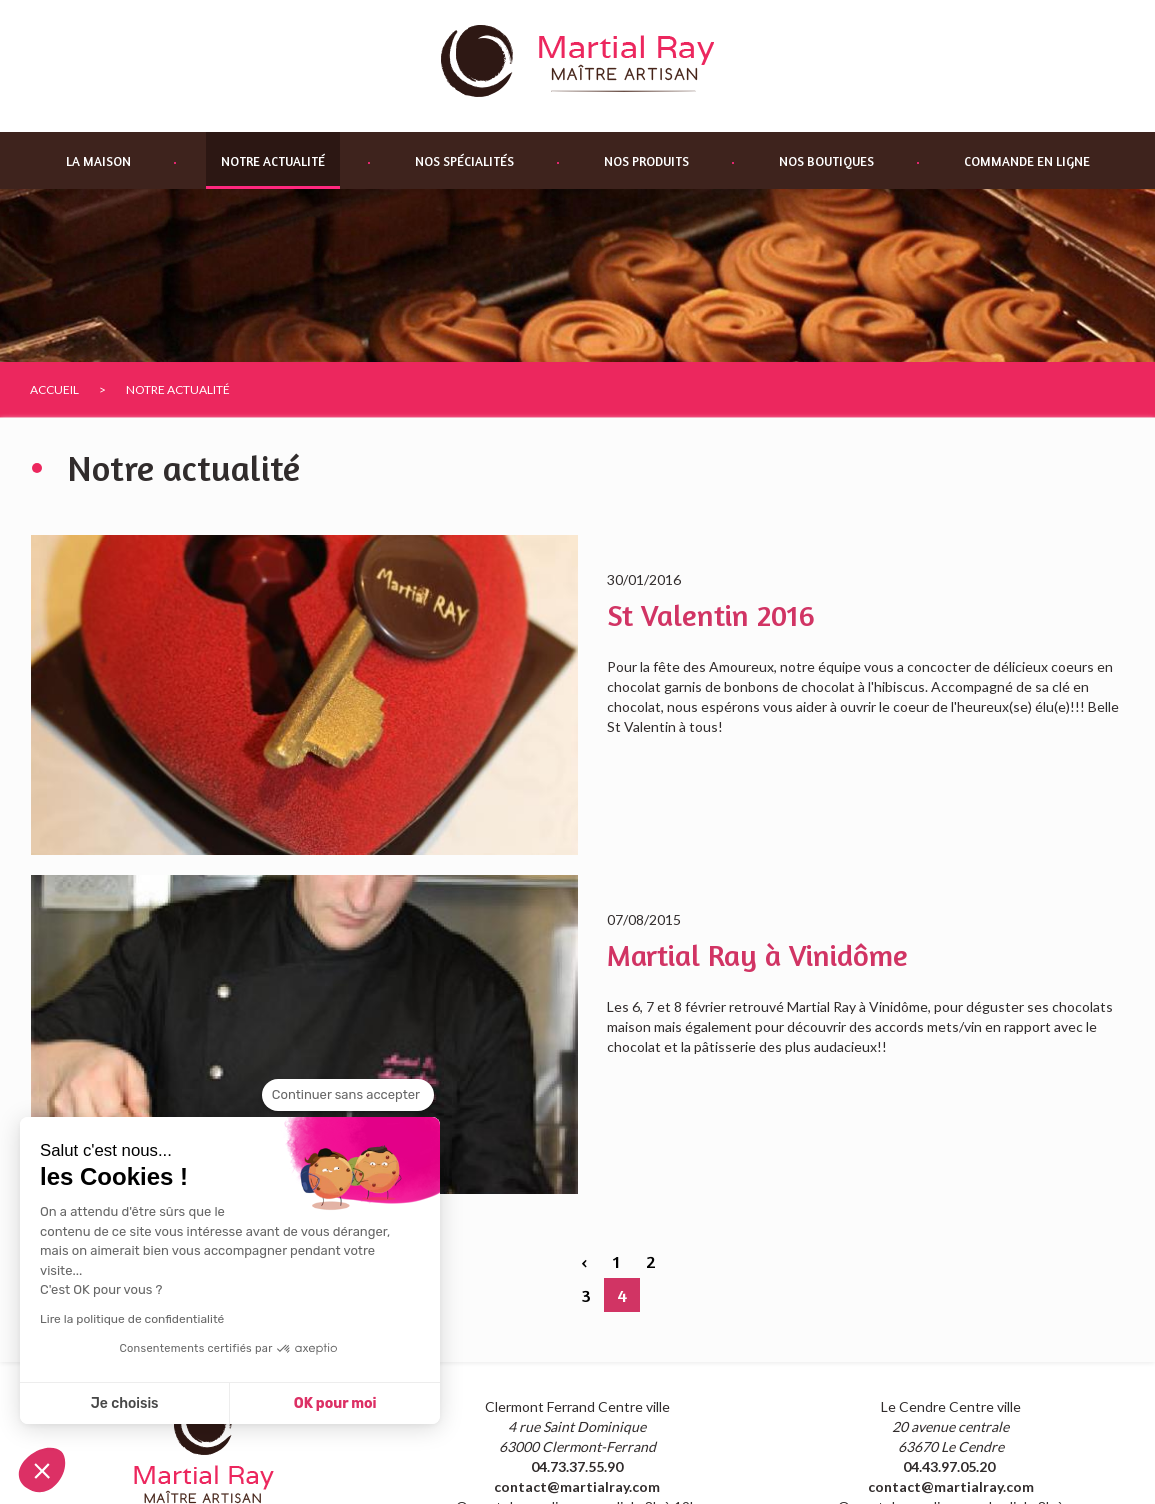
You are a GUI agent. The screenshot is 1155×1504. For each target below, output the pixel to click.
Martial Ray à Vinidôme (757, 955)
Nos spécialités (464, 161)
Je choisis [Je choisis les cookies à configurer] (125, 1403)
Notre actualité (273, 161)
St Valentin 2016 (711, 615)
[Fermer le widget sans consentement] (348, 1095)
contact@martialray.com (577, 1486)
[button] (42, 1470)
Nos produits (646, 161)
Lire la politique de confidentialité (132, 1319)
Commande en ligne (1027, 161)
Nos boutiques (826, 161)
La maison (98, 161)
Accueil (54, 389)
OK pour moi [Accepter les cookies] (335, 1403)
